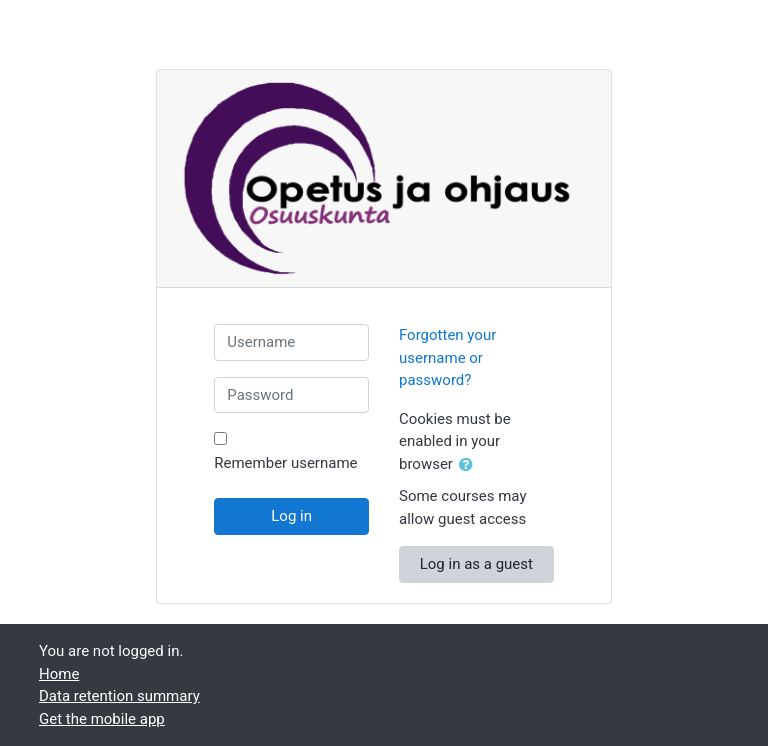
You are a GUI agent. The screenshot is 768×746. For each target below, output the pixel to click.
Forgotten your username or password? (447, 357)
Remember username (285, 463)
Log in (291, 516)
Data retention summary (119, 696)
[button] (470, 465)
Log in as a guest (476, 564)
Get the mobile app (102, 719)
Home (59, 674)
